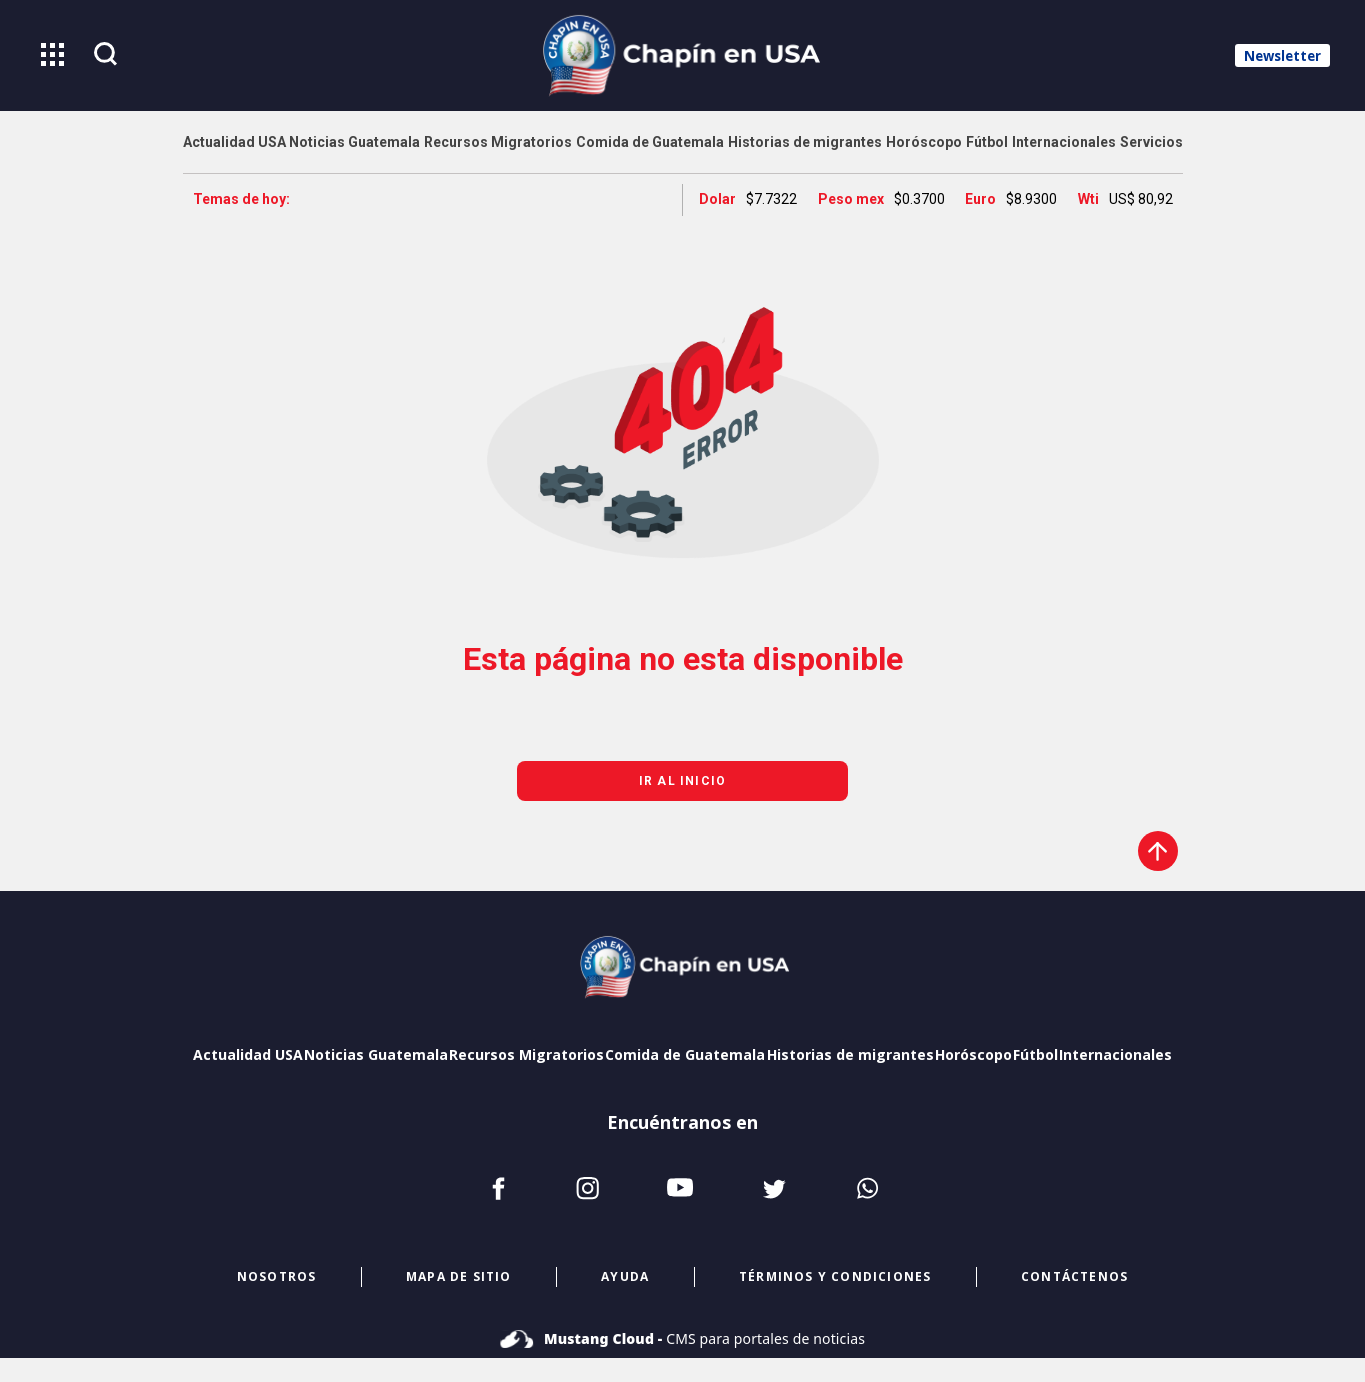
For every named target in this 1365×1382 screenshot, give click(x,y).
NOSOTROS (277, 1276)
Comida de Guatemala (685, 1054)
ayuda (625, 1276)
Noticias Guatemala (376, 1054)
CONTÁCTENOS (1074, 1276)
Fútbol (1035, 1054)
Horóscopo (973, 1054)
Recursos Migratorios (526, 1054)
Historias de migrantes (850, 1054)
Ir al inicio (682, 781)
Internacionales (1115, 1054)
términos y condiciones (835, 1276)
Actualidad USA (248, 1054)
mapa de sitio (459, 1276)
